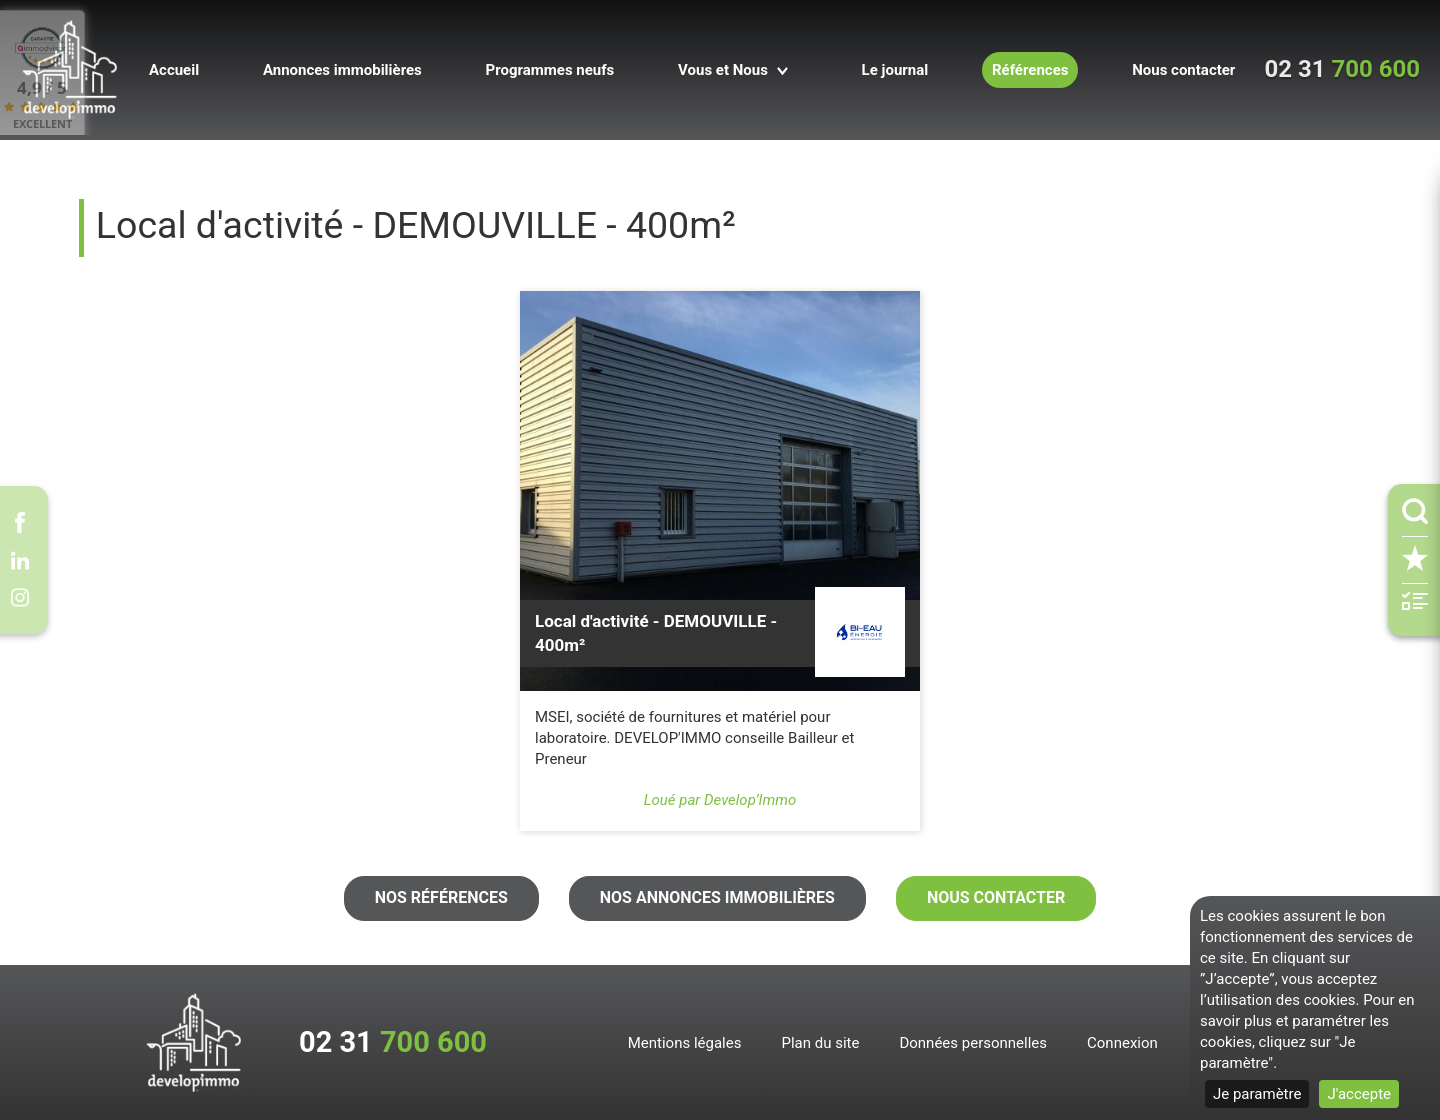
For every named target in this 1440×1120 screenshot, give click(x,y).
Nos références (441, 897)
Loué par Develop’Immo (720, 800)
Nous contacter (996, 897)
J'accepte (1359, 1094)
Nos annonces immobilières (717, 897)
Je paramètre (1257, 1094)
